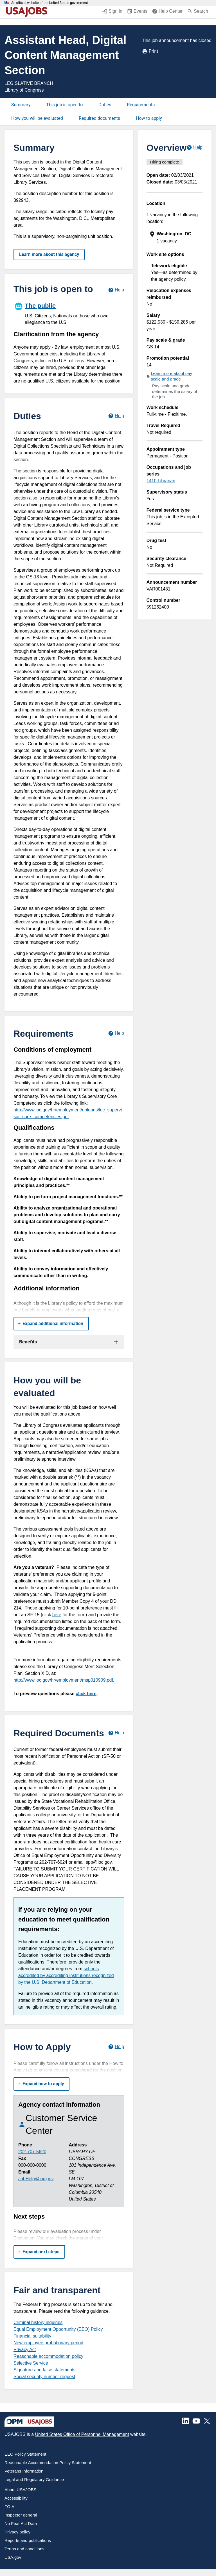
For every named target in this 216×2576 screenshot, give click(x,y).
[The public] (69, 313)
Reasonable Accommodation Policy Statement (47, 2462)
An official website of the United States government (49, 3)
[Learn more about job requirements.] (116, 1033)
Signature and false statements (45, 2369)
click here (86, 1693)
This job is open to (64, 104)
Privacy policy (17, 2531)
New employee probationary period (48, 2342)
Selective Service (31, 2363)
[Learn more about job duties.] (116, 416)
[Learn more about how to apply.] (116, 2047)
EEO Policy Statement (25, 2454)
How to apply (149, 118)
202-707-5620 (32, 2151)
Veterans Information (23, 2471)
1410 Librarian (161, 480)
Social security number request (44, 2376)
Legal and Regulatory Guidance (34, 2479)
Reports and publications (27, 2540)
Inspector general (20, 2515)
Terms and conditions (24, 2548)
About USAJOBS (20, 2489)
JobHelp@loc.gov (36, 2178)
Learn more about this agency (49, 254)
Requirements (141, 104)
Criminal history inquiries (38, 2322)
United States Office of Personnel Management (82, 2434)
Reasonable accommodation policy (48, 2356)
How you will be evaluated (37, 118)
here (56, 1614)
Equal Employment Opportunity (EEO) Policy (58, 2329)
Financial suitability (32, 2336)
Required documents (99, 118)
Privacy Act (25, 2349)
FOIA (9, 2506)
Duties (104, 104)
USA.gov (12, 2557)
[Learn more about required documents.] (116, 1733)
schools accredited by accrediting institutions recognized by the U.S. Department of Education (66, 1975)
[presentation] (175, 237)
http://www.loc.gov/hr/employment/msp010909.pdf (63, 1680)
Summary (20, 104)
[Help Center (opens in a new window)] (167, 12)
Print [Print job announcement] (150, 51)
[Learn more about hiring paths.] (116, 290)
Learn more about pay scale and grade (171, 376)
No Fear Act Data (20, 2523)
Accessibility (16, 2498)
